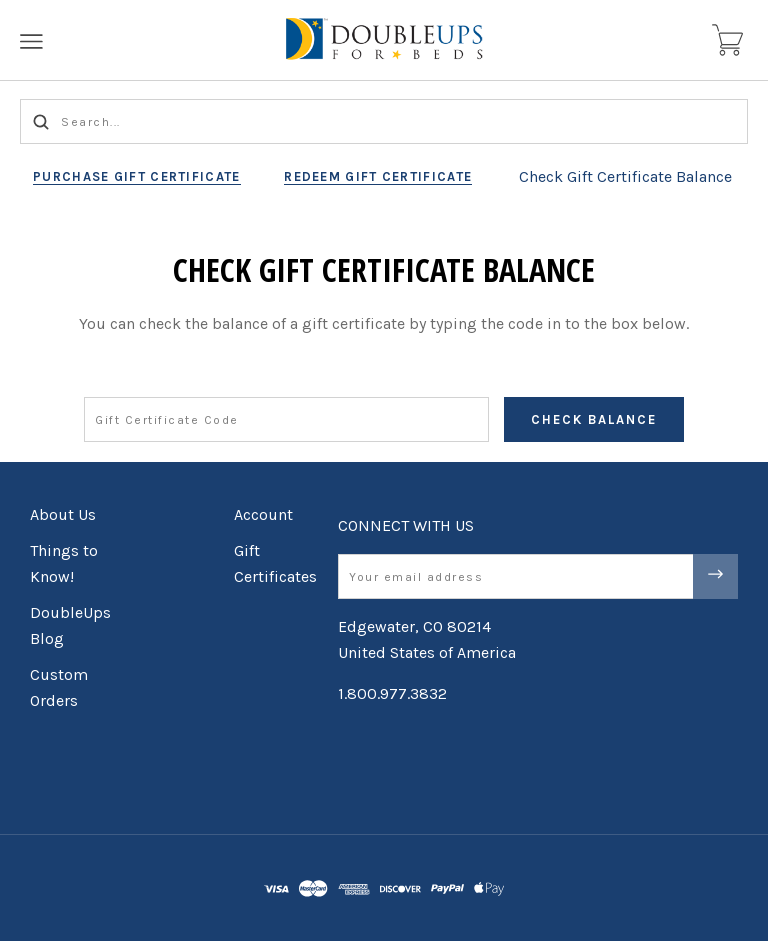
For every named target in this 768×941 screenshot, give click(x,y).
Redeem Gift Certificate (378, 176)
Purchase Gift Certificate (137, 176)
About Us (63, 514)
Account (263, 514)
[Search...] (384, 121)
